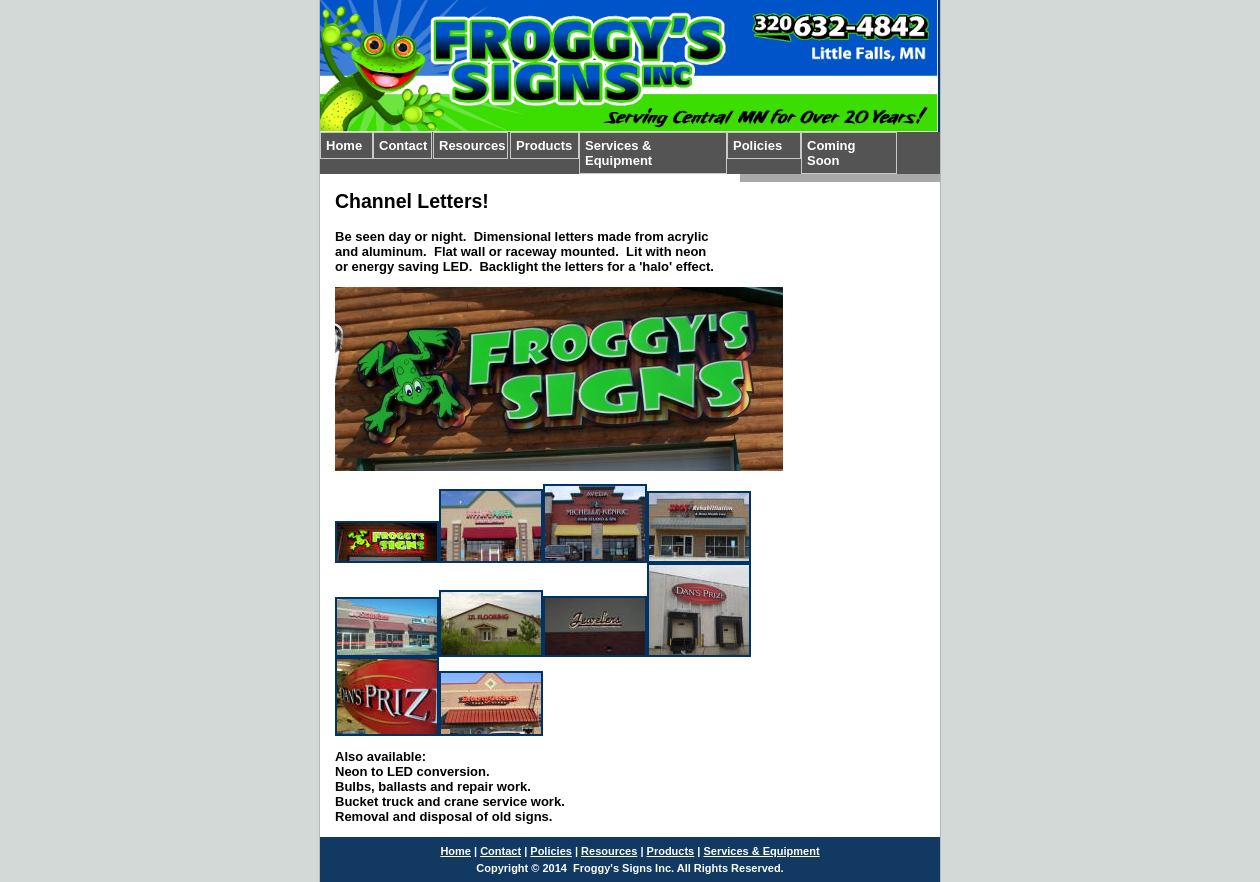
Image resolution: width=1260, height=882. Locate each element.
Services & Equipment (618, 153)
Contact (403, 145)
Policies (757, 145)
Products (544, 145)
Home (344, 145)
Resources (472, 145)
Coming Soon (831, 153)
